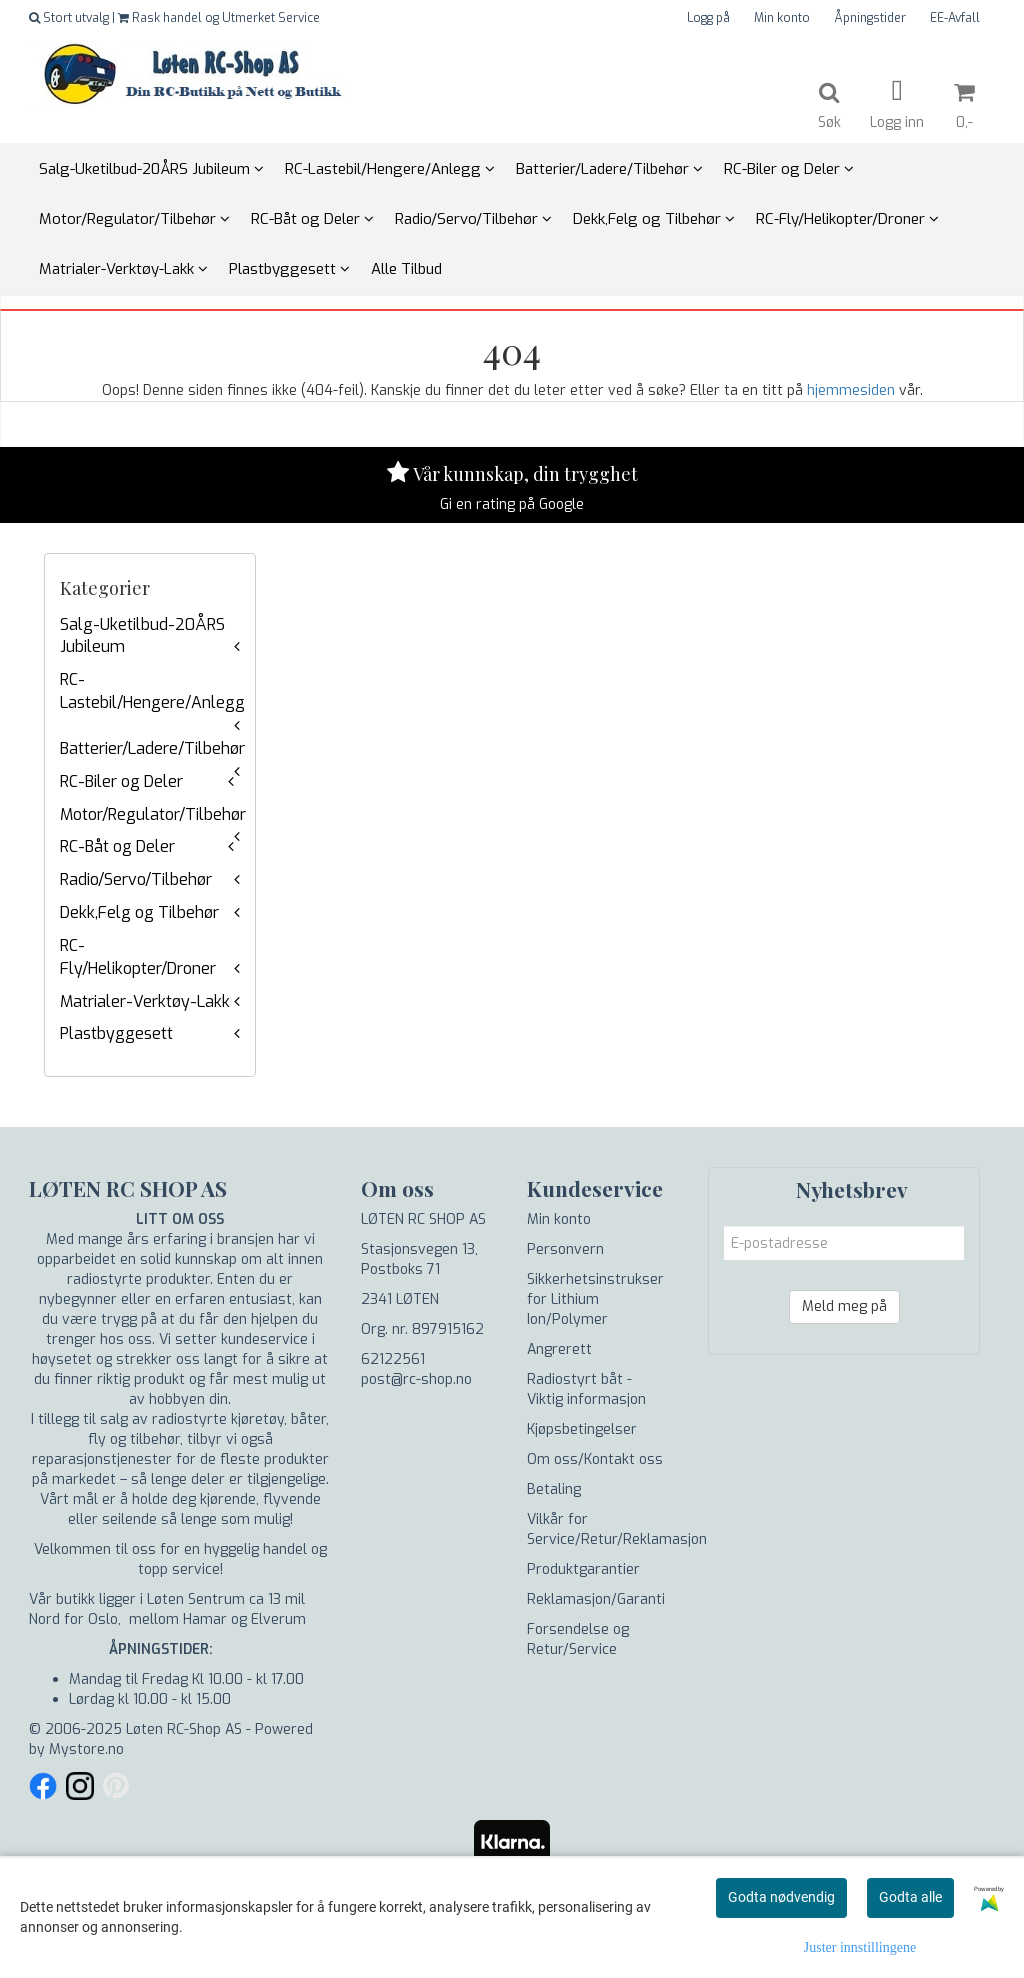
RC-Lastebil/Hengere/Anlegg (152, 691)
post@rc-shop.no (416, 1379)
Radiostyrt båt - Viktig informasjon (586, 1389)
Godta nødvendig (781, 1897)
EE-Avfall (955, 18)
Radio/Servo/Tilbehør (136, 879)
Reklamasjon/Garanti (596, 1599)
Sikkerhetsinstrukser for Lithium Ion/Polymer (595, 1299)
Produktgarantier (583, 1569)
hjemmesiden (851, 390)
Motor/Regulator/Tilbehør (153, 814)
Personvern (565, 1249)
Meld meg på (844, 1306)
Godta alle (910, 1897)
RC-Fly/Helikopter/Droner (138, 957)
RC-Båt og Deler (117, 846)
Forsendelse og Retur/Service (578, 1639)
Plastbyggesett (116, 1033)
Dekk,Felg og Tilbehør (139, 912)
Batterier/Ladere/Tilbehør (152, 748)
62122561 (393, 1359)
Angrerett (559, 1349)
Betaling (554, 1489)
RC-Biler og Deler (121, 781)
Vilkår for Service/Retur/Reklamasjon (617, 1529)
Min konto (782, 18)
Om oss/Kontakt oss (595, 1459)
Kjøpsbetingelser (582, 1429)
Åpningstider (870, 18)
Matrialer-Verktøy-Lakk (145, 1001)
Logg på (708, 18)
